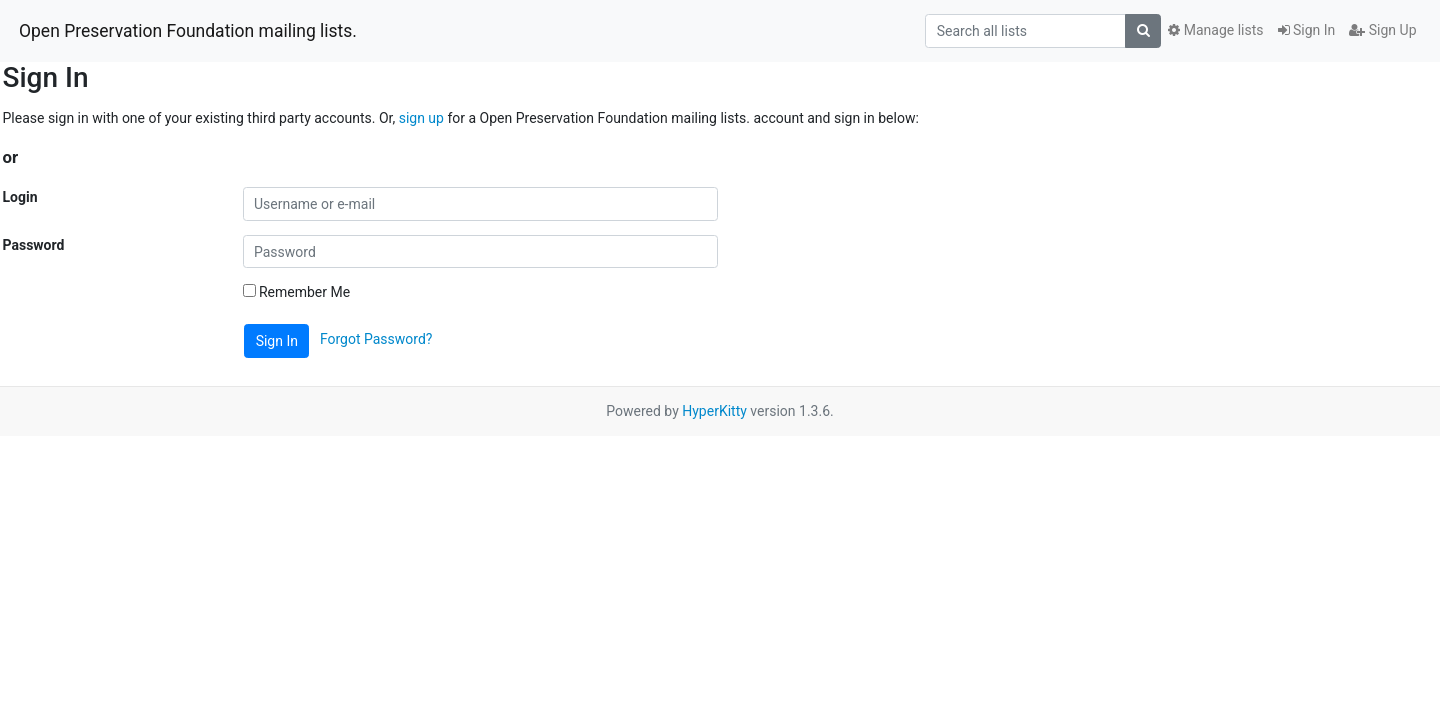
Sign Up (1382, 30)
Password (34, 245)
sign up (421, 118)
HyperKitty (714, 411)
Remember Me (297, 292)
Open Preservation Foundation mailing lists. (188, 31)
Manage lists (1215, 30)
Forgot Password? (376, 340)
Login (20, 197)
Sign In (1307, 30)
